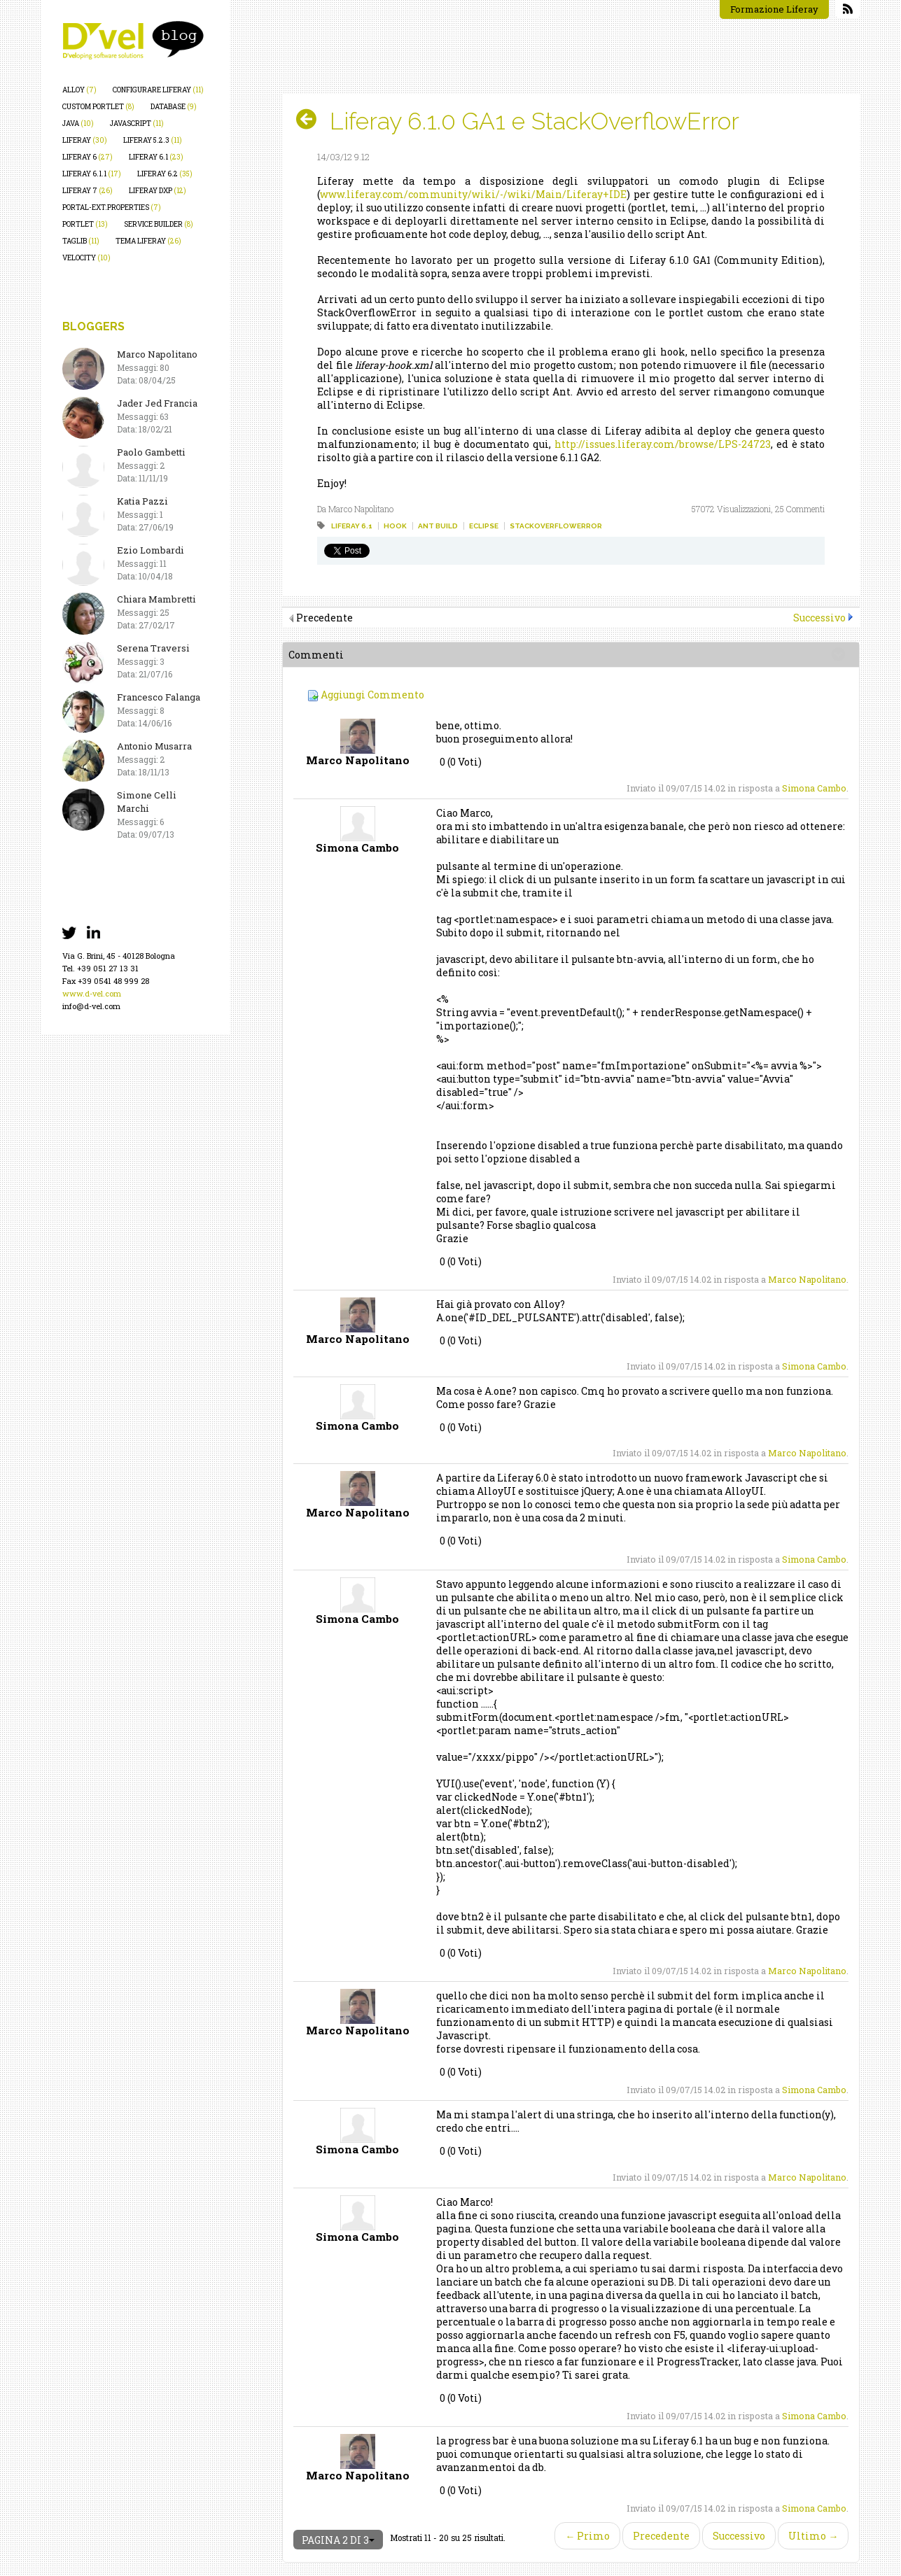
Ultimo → (813, 2535)
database (174, 106)
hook (395, 526)
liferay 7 (87, 190)
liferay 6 (87, 157)
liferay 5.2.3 (152, 140)
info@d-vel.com (91, 1006)
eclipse (483, 526)
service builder (158, 224)
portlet (85, 224)
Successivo (819, 617)
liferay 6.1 (156, 157)
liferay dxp (157, 190)
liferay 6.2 (165, 173)
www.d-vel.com (91, 993)
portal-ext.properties (111, 207)
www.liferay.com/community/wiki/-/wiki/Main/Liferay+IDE (473, 194)
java (78, 123)
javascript (137, 123)
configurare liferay (158, 89)
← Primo (587, 2535)
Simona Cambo (814, 788)
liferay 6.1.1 (91, 173)
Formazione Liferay (774, 9)
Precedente (661, 2535)
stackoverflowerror (556, 526)
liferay (84, 140)
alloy (79, 89)
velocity (86, 257)
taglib (80, 241)
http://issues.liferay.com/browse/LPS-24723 (662, 444)
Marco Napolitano (807, 1279)
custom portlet (98, 106)
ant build (438, 526)
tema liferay (148, 241)
